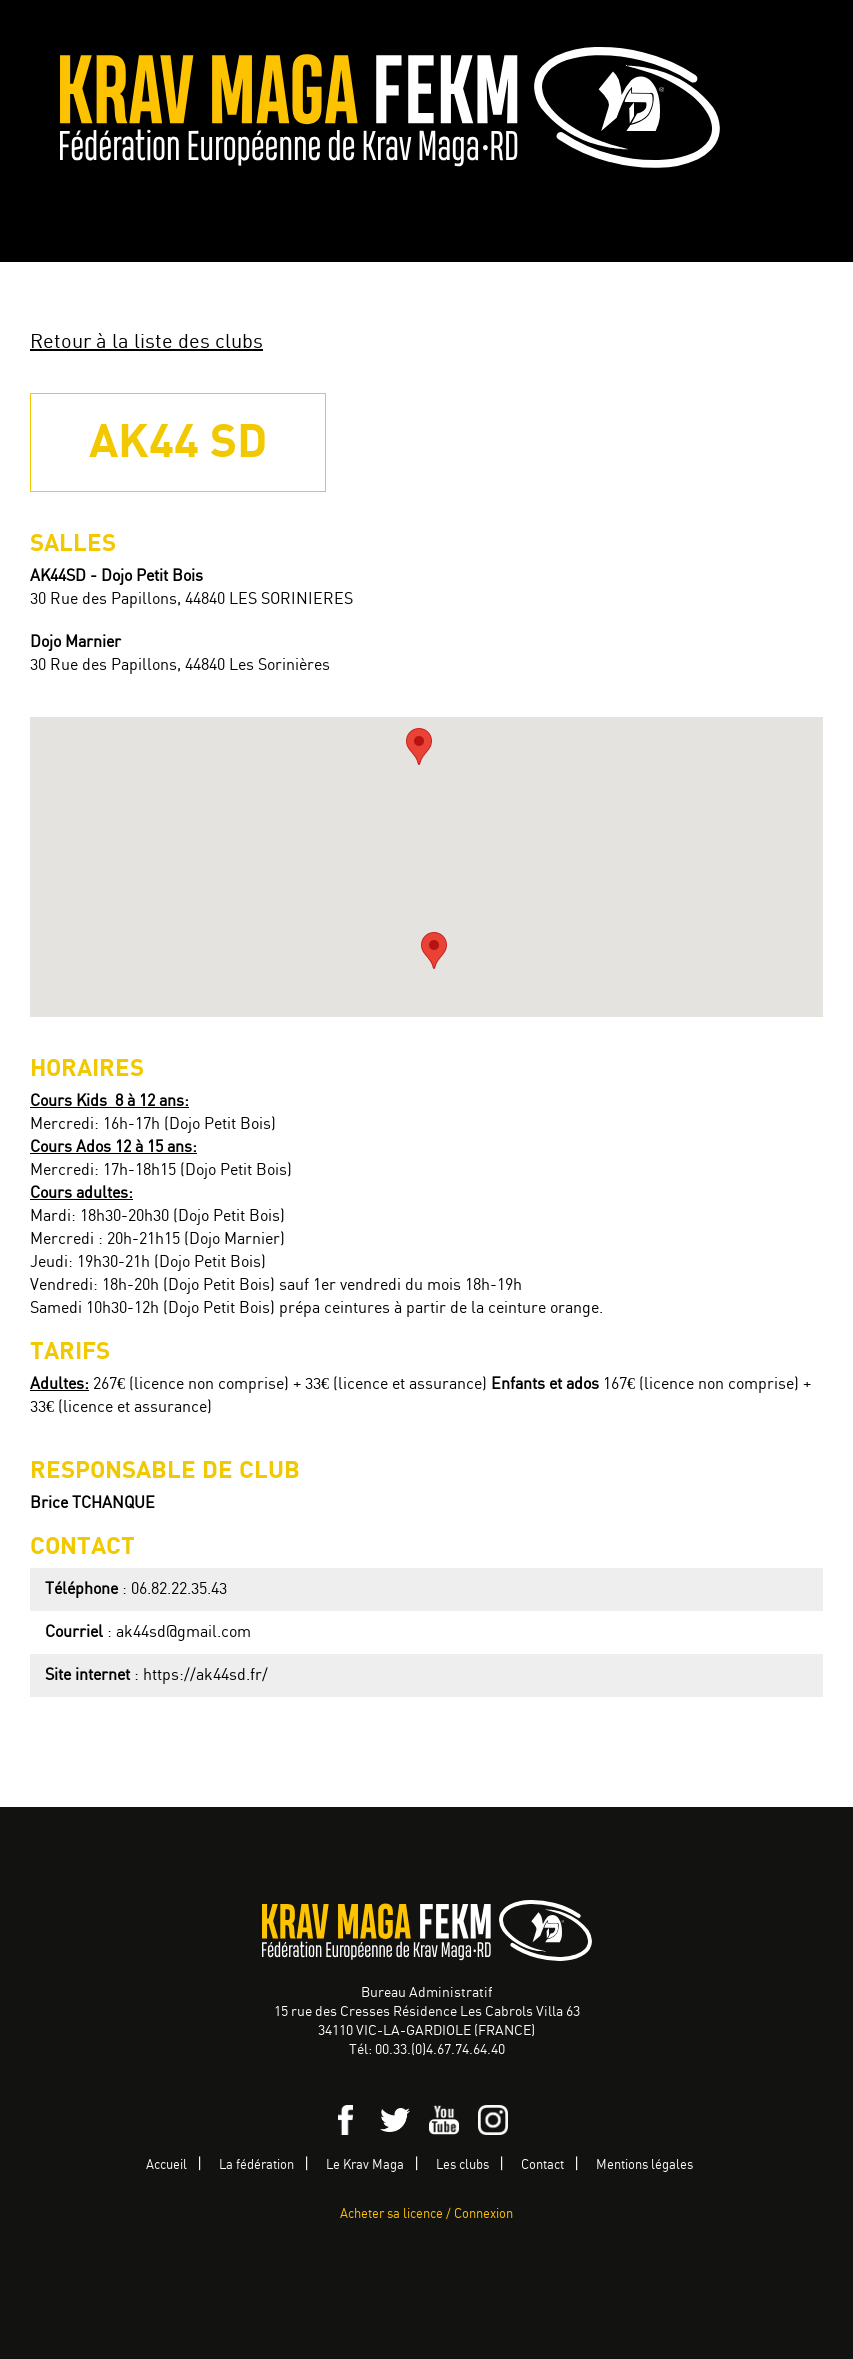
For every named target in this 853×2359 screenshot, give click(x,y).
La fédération (256, 2165)
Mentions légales (644, 2165)
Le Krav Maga (365, 2165)
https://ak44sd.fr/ (205, 1675)
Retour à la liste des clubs (146, 342)
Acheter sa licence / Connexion (426, 2214)
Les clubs (462, 2165)
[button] (434, 950)
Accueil (166, 2165)
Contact (542, 2165)
